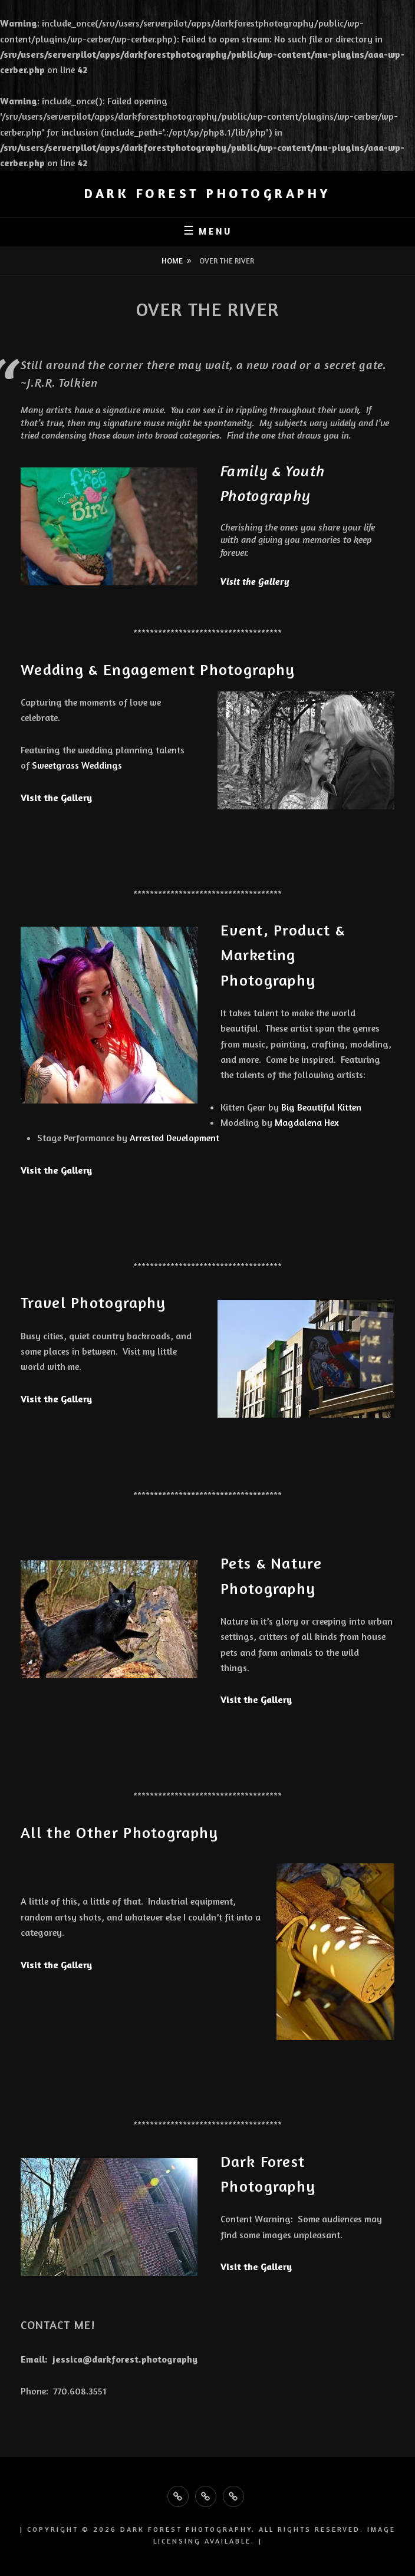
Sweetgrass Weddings (77, 765)
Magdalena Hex (307, 1122)
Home (172, 260)
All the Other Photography (124, 1832)
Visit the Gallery (254, 581)
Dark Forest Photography (207, 193)
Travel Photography (98, 1302)
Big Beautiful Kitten (322, 1107)
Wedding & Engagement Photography (158, 669)
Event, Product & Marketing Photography (282, 955)
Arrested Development (174, 1138)
